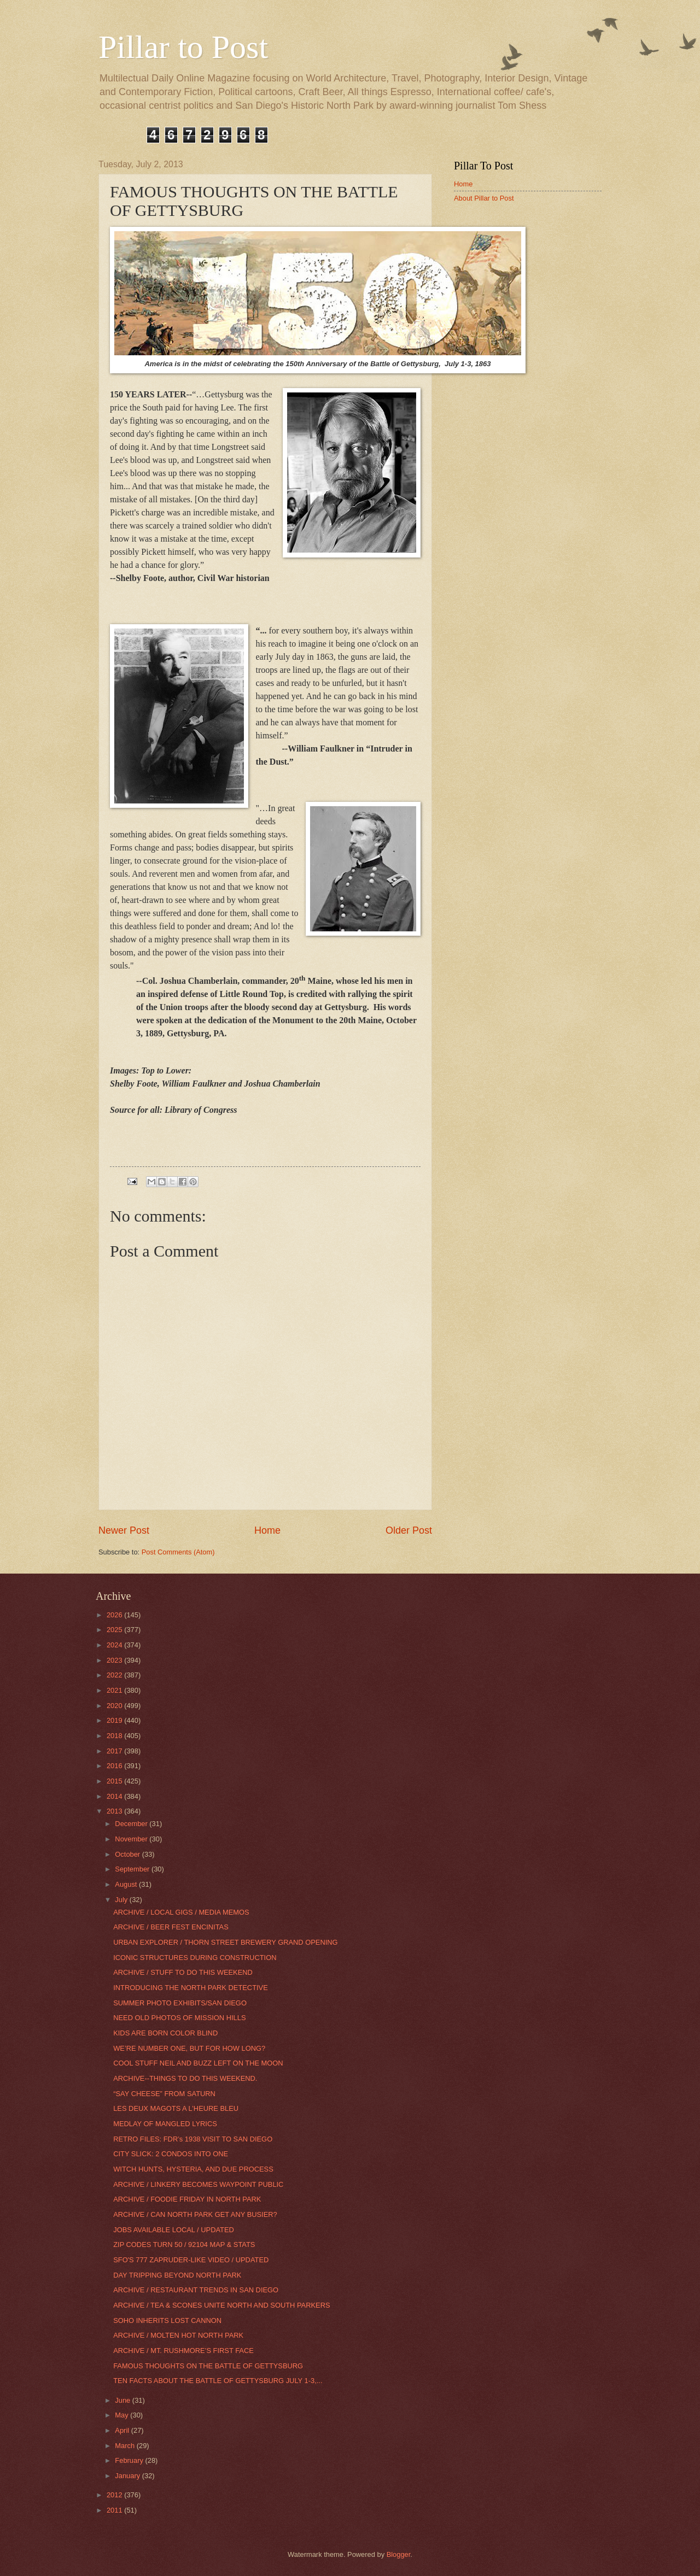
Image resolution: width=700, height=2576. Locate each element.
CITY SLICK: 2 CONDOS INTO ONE (170, 2154)
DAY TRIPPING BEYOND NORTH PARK (177, 2275)
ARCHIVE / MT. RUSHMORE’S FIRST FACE (183, 2350)
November (132, 1839)
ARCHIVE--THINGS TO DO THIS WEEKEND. (185, 2078)
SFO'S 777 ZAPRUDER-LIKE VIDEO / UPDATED (191, 2260)
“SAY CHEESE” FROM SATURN (164, 2094)
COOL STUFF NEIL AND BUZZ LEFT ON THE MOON (198, 2063)
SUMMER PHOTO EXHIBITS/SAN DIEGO (180, 2003)
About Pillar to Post (484, 198)
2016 (115, 1766)
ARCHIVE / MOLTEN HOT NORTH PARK (178, 2335)
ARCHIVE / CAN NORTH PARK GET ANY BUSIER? (195, 2214)
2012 (115, 2495)
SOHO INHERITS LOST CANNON (167, 2320)
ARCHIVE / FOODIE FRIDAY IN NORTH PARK (187, 2199)
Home (267, 1530)
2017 (115, 1751)
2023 (115, 1660)
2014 (115, 1796)
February (130, 2460)
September (133, 1869)
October (128, 1854)
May (122, 2415)
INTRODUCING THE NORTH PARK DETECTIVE (190, 1988)
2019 (115, 1720)
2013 (115, 1811)
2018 (115, 1736)
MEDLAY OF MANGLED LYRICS (165, 2124)
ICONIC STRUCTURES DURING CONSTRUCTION (194, 1957)
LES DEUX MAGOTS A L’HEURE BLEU (175, 2108)
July (122, 1900)
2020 (115, 1705)
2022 (115, 1675)
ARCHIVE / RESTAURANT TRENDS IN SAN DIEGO (195, 2290)
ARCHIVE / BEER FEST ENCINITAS (171, 1927)
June (123, 2400)
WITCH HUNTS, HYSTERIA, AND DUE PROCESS (193, 2169)
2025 (115, 1630)
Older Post (409, 1530)
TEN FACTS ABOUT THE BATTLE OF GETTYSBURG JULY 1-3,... (217, 2381)
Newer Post (123, 1530)
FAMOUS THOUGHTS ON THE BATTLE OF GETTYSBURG (208, 2366)
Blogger (399, 2554)
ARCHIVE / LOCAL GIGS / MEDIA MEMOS (181, 1912)
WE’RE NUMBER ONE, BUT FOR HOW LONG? (189, 2048)
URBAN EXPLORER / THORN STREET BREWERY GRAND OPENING (225, 1942)
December (132, 1824)
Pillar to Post (183, 47)
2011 (115, 2510)
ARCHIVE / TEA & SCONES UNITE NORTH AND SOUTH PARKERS (221, 2305)
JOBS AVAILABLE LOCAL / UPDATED (173, 2230)
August (127, 1884)
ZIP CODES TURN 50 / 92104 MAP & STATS (184, 2244)
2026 (115, 1615)
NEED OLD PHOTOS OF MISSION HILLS (179, 2018)
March (125, 2446)
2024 (115, 1645)
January (128, 2476)
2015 (115, 1781)
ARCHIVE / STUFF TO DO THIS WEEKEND (183, 1972)
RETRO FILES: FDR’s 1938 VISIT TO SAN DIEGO (192, 2139)
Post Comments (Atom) (178, 1552)
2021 (115, 1690)
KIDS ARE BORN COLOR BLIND (165, 2033)
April (123, 2430)
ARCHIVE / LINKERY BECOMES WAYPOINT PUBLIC (198, 2184)
